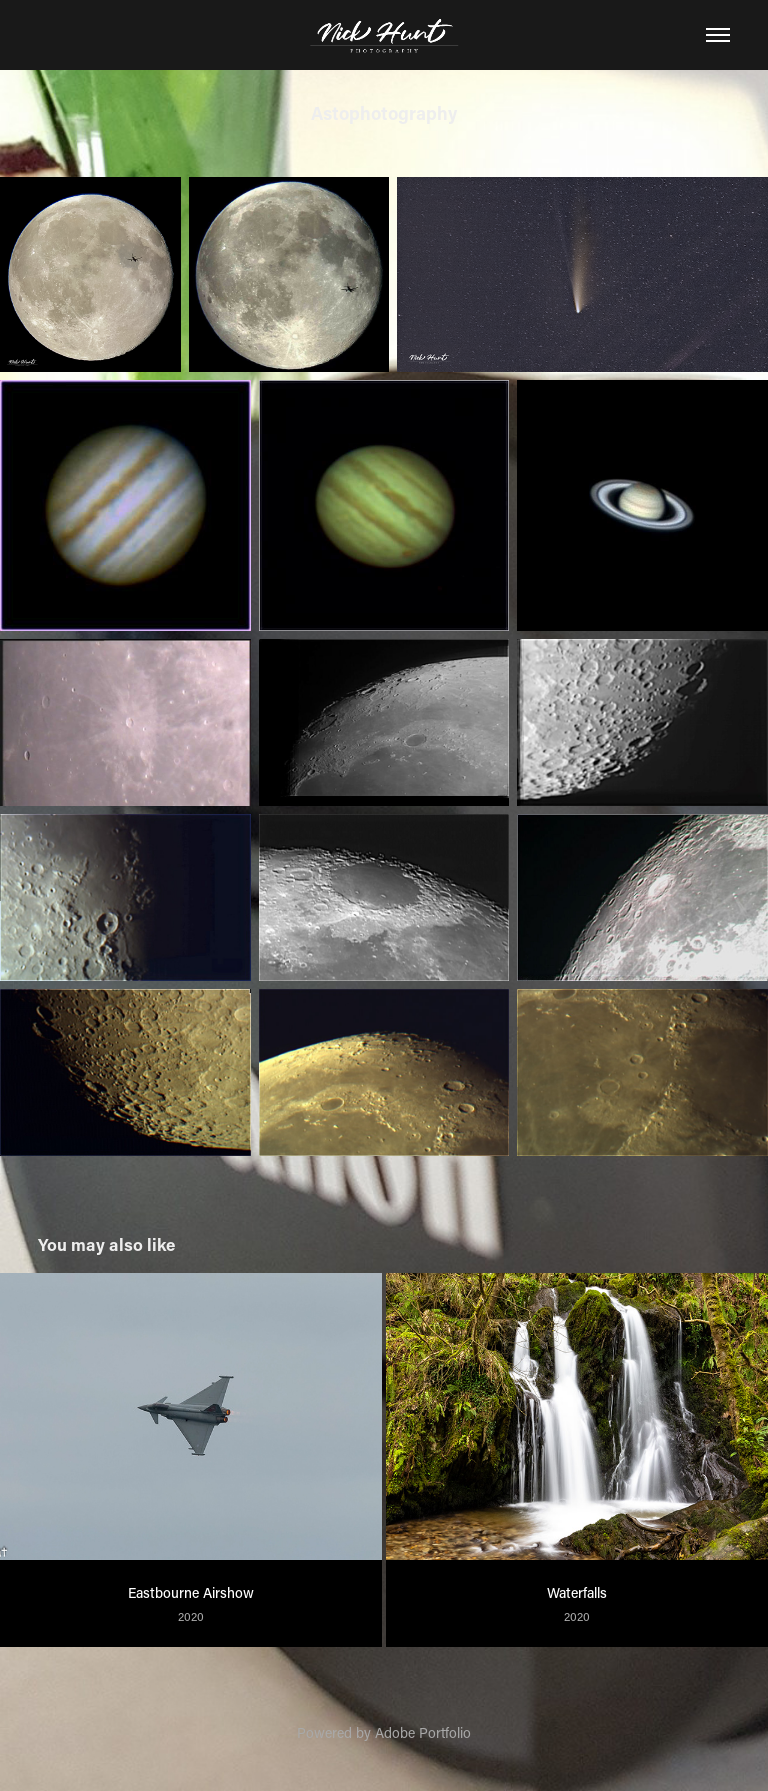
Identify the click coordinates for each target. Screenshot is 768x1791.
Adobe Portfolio (423, 1732)
